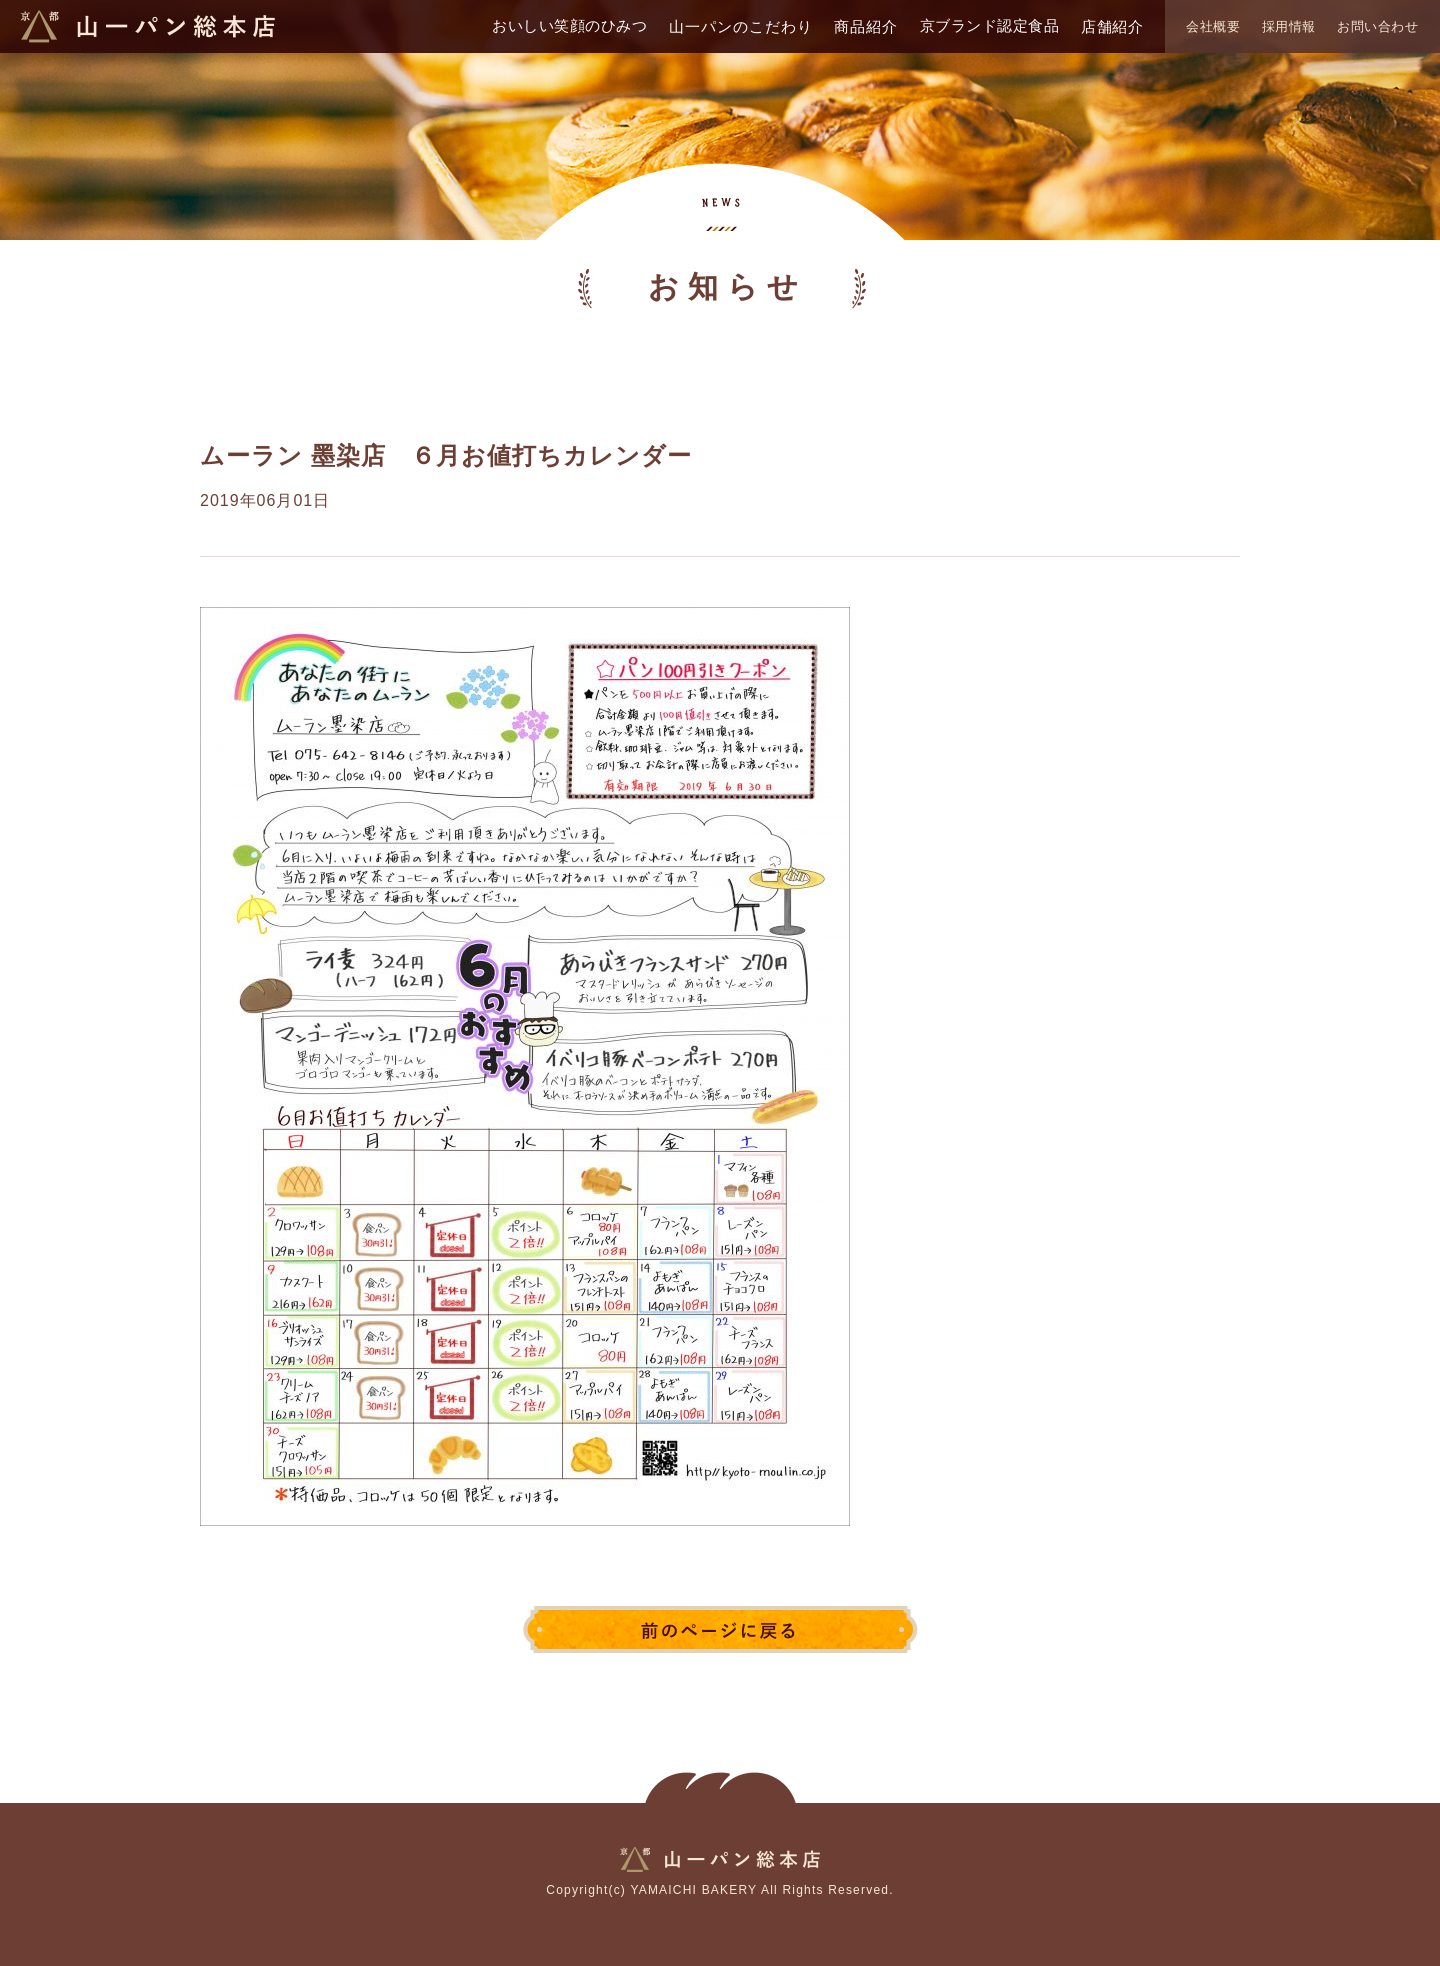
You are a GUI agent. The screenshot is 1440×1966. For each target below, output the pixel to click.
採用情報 (1289, 26)
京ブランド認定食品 (990, 25)
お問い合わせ (1377, 26)
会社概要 (1213, 26)
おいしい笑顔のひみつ (569, 25)
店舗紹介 (1112, 26)
